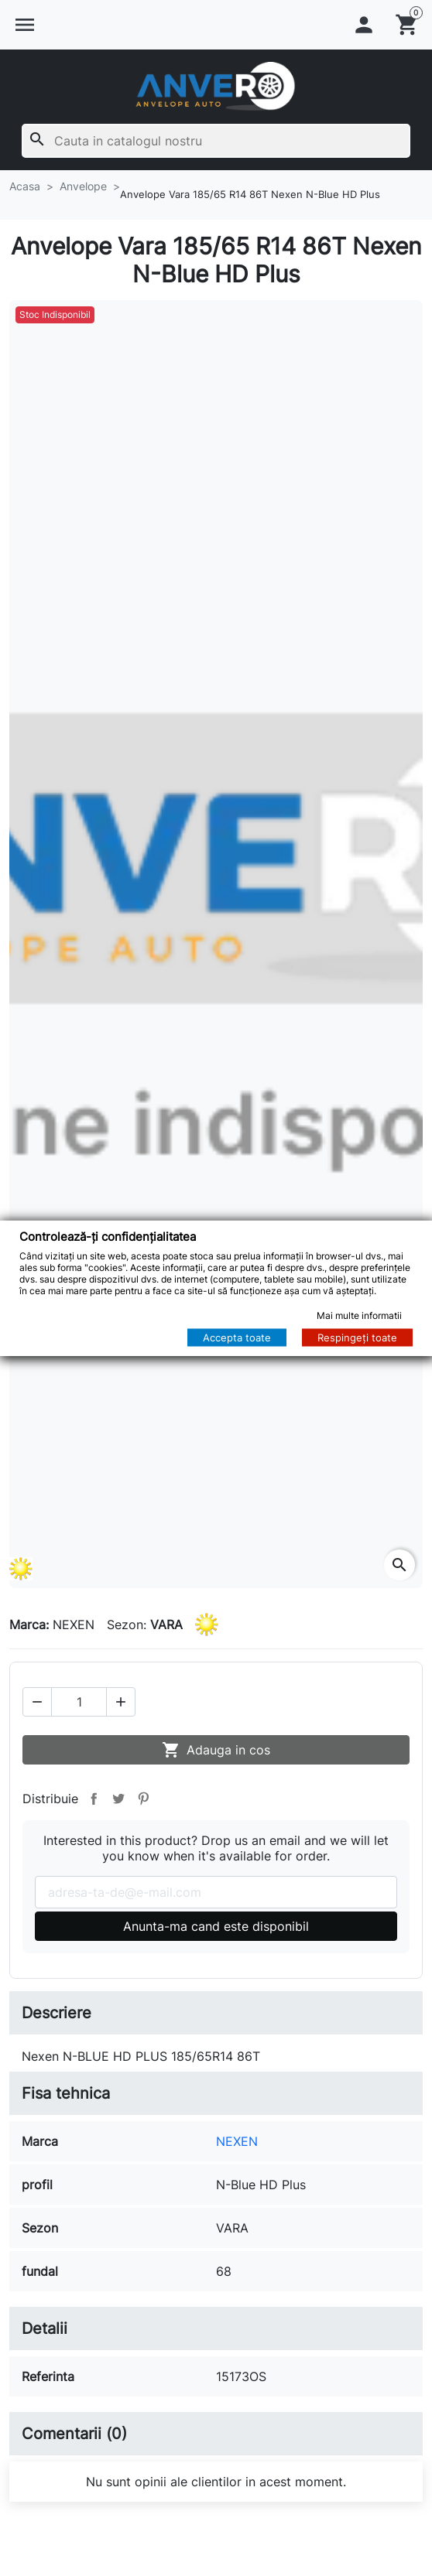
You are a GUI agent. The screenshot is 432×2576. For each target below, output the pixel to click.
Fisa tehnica (66, 2093)
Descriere (56, 2013)
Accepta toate (237, 1337)
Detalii (44, 2328)
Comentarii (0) (74, 2433)
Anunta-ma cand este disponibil (216, 1926)
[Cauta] (216, 141)
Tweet (118, 1798)
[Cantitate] (79, 1702)
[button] (24, 24)
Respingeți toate (357, 1337)
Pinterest (143, 1798)
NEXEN (237, 2141)
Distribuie (93, 1798)
